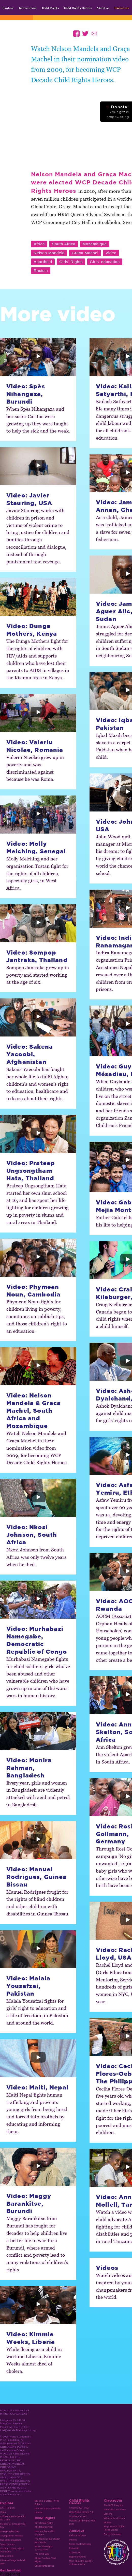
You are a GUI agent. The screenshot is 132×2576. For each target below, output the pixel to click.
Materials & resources (115, 2509)
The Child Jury (42, 2554)
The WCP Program (113, 2505)
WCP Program (7, 2507)
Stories (107, 2522)
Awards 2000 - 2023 (79, 2507)
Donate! (117, 112)
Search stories (7, 2544)
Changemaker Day (9, 2531)
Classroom (121, 7)
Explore (8, 7)
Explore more (6, 2556)
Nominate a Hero (77, 2516)
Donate (38, 2512)
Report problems (77, 2556)
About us (103, 7)
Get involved (28, 7)
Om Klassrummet (112, 2534)
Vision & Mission (77, 2535)
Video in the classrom (114, 2518)
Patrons (73, 2539)
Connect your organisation (48, 2508)
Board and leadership (80, 2544)
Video (3, 2512)
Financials (74, 2548)
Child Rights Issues (44, 2566)
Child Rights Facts (44, 2527)
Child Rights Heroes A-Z (81, 2512)
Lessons (108, 2514)
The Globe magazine (10, 2540)
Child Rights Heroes (78, 7)
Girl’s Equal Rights (44, 2523)
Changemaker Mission (11, 2535)
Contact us (74, 2552)
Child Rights (50, 7)
